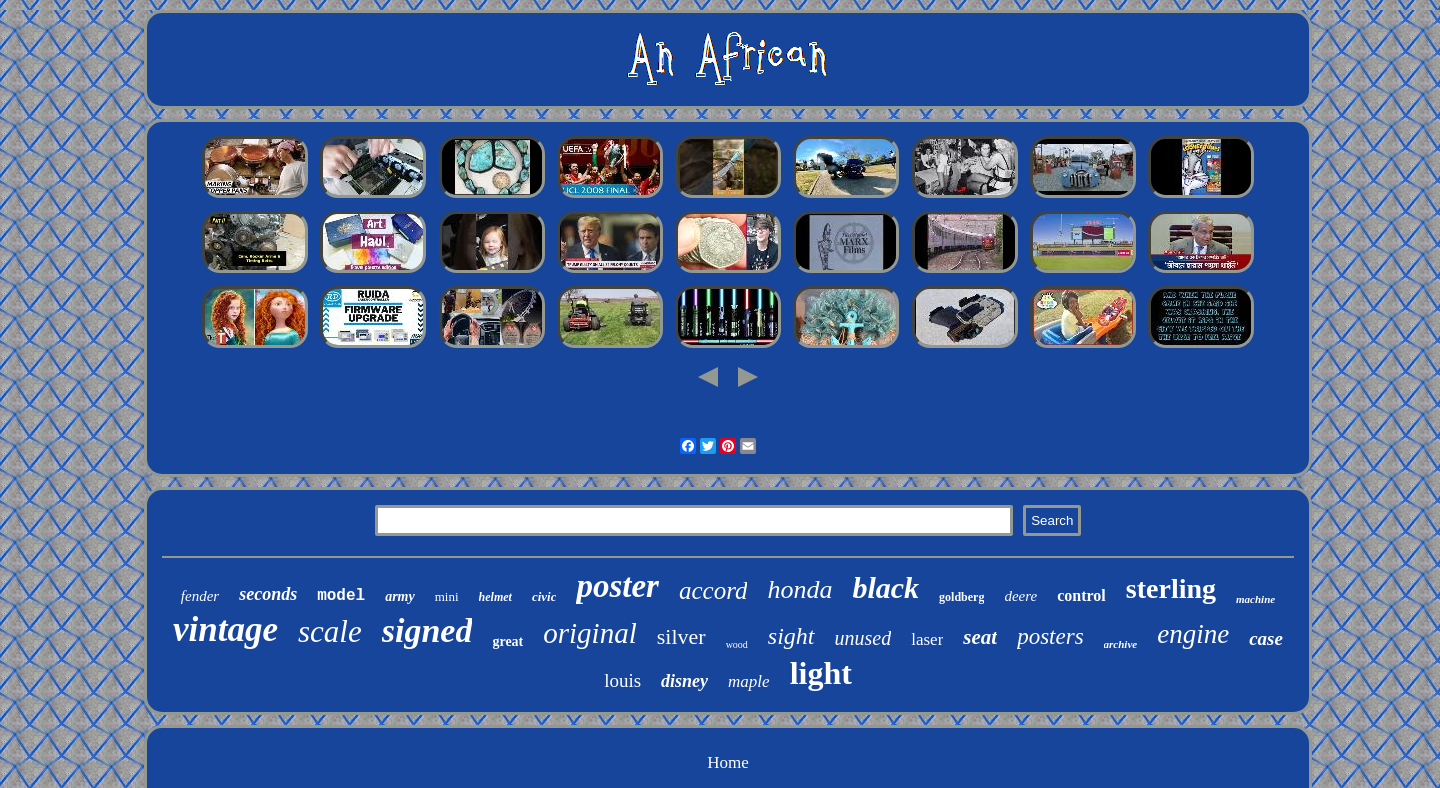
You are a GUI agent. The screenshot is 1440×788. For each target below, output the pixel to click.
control (1081, 595)
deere (1020, 596)
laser (927, 639)
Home (728, 762)
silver (681, 636)
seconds (268, 594)
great (507, 641)
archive (1121, 644)
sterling (1171, 588)
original (589, 633)
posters (1050, 636)
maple (749, 681)
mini (447, 596)
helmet (495, 597)
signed (427, 630)
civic (544, 596)
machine (1255, 599)
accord (713, 590)
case (1266, 638)
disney (684, 681)
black (885, 587)
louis (622, 680)
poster (617, 586)
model (341, 596)
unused (863, 638)
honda (799, 589)
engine (1193, 634)
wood (737, 644)
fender (200, 596)
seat (980, 637)
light (821, 673)
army (400, 596)
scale (330, 631)
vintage (225, 629)
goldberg (961, 597)
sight (791, 636)
